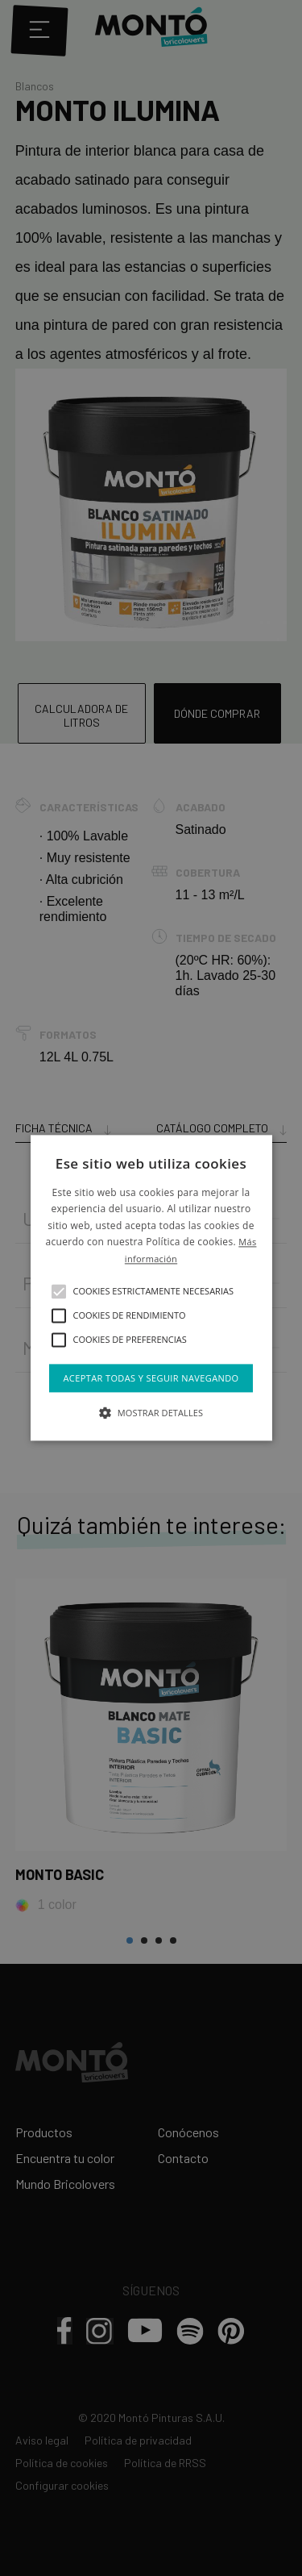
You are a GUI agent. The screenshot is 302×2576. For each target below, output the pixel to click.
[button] (59, 1291)
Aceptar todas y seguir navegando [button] (150, 1378)
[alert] (151, 1288)
